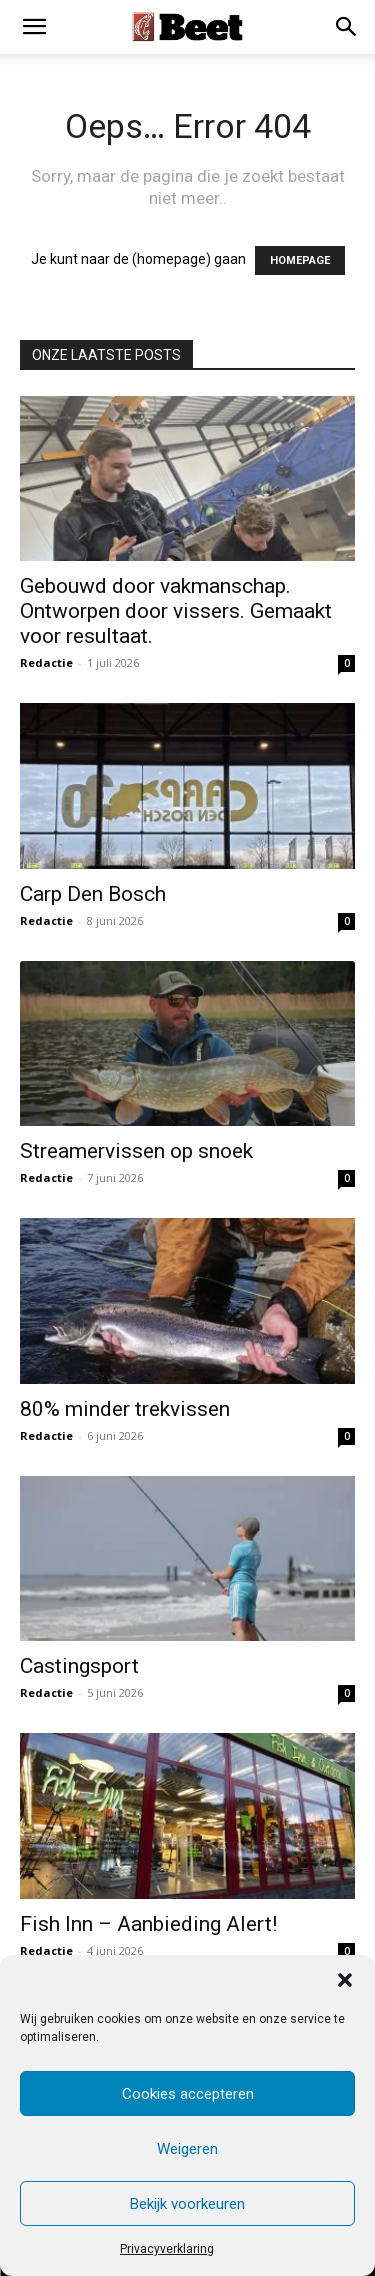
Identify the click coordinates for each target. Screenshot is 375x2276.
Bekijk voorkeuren (187, 2204)
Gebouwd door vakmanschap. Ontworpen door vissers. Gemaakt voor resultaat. (176, 611)
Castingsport (79, 1666)
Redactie (46, 662)
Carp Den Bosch (93, 894)
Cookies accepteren (188, 2094)
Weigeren (187, 2149)
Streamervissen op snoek (136, 1151)
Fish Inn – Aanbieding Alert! (148, 1924)
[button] (345, 1980)
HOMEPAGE (300, 260)
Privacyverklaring (167, 2249)
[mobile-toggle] (34, 27)
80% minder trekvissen (125, 1409)
